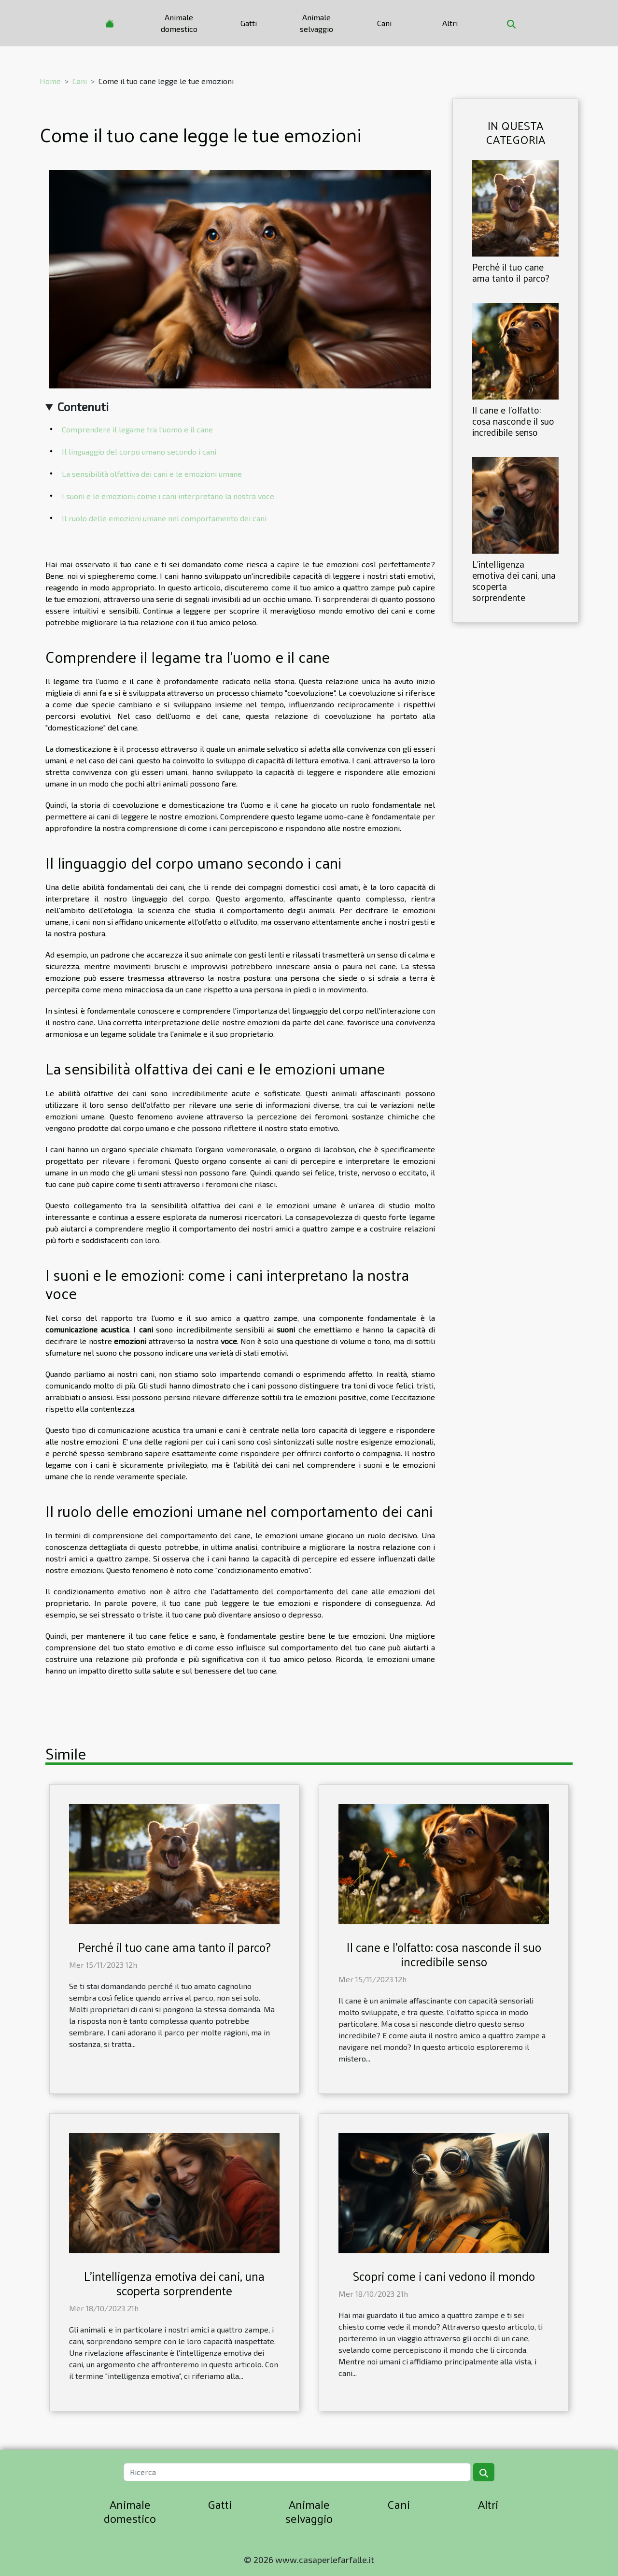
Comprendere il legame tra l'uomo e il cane (137, 429)
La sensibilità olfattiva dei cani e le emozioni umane (152, 473)
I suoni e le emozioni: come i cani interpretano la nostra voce (168, 496)
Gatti (248, 23)
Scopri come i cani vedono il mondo (444, 2276)
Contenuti (83, 407)
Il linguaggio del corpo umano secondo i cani (139, 451)
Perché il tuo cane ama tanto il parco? (510, 272)
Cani (384, 23)
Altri (450, 23)
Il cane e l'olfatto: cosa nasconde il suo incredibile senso (513, 420)
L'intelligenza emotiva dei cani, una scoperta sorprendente (514, 580)
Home (50, 81)
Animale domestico (179, 23)
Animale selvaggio (316, 23)
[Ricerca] (297, 2472)
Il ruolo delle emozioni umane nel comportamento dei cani (164, 518)
